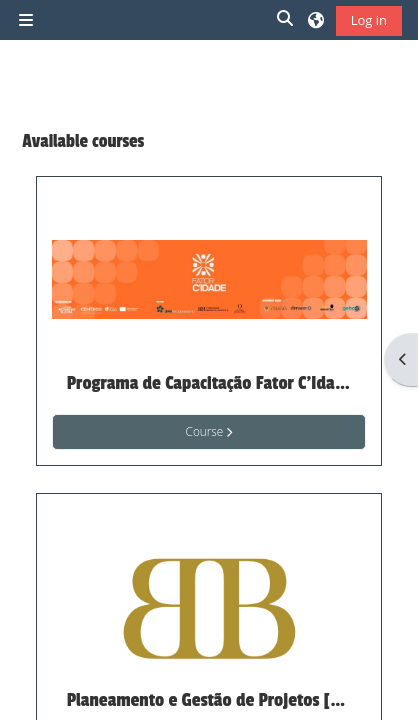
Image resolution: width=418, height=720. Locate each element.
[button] (286, 20)
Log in (369, 20)
